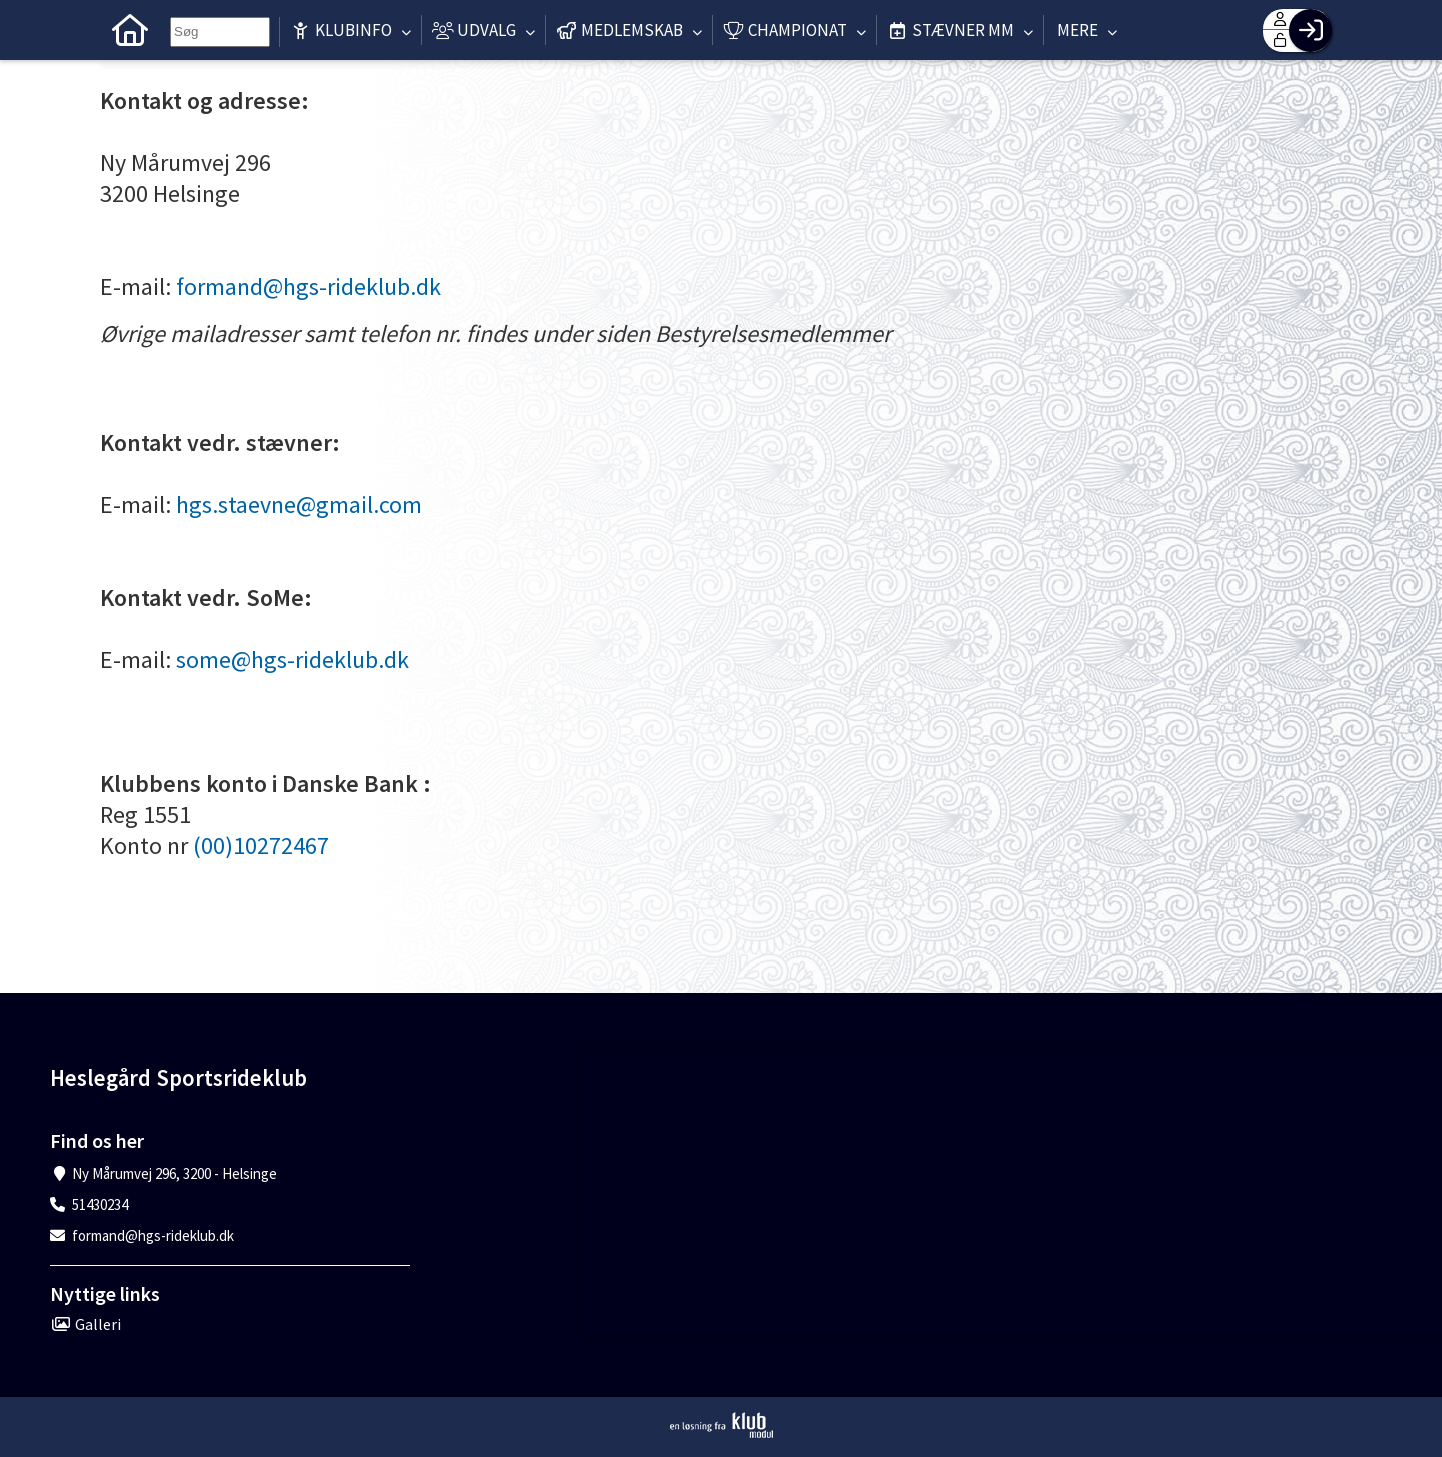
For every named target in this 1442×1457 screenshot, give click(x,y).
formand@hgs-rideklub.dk (308, 286)
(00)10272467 (261, 845)
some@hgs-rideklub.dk (292, 659)
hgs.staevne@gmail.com (299, 504)
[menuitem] (130, 30)
